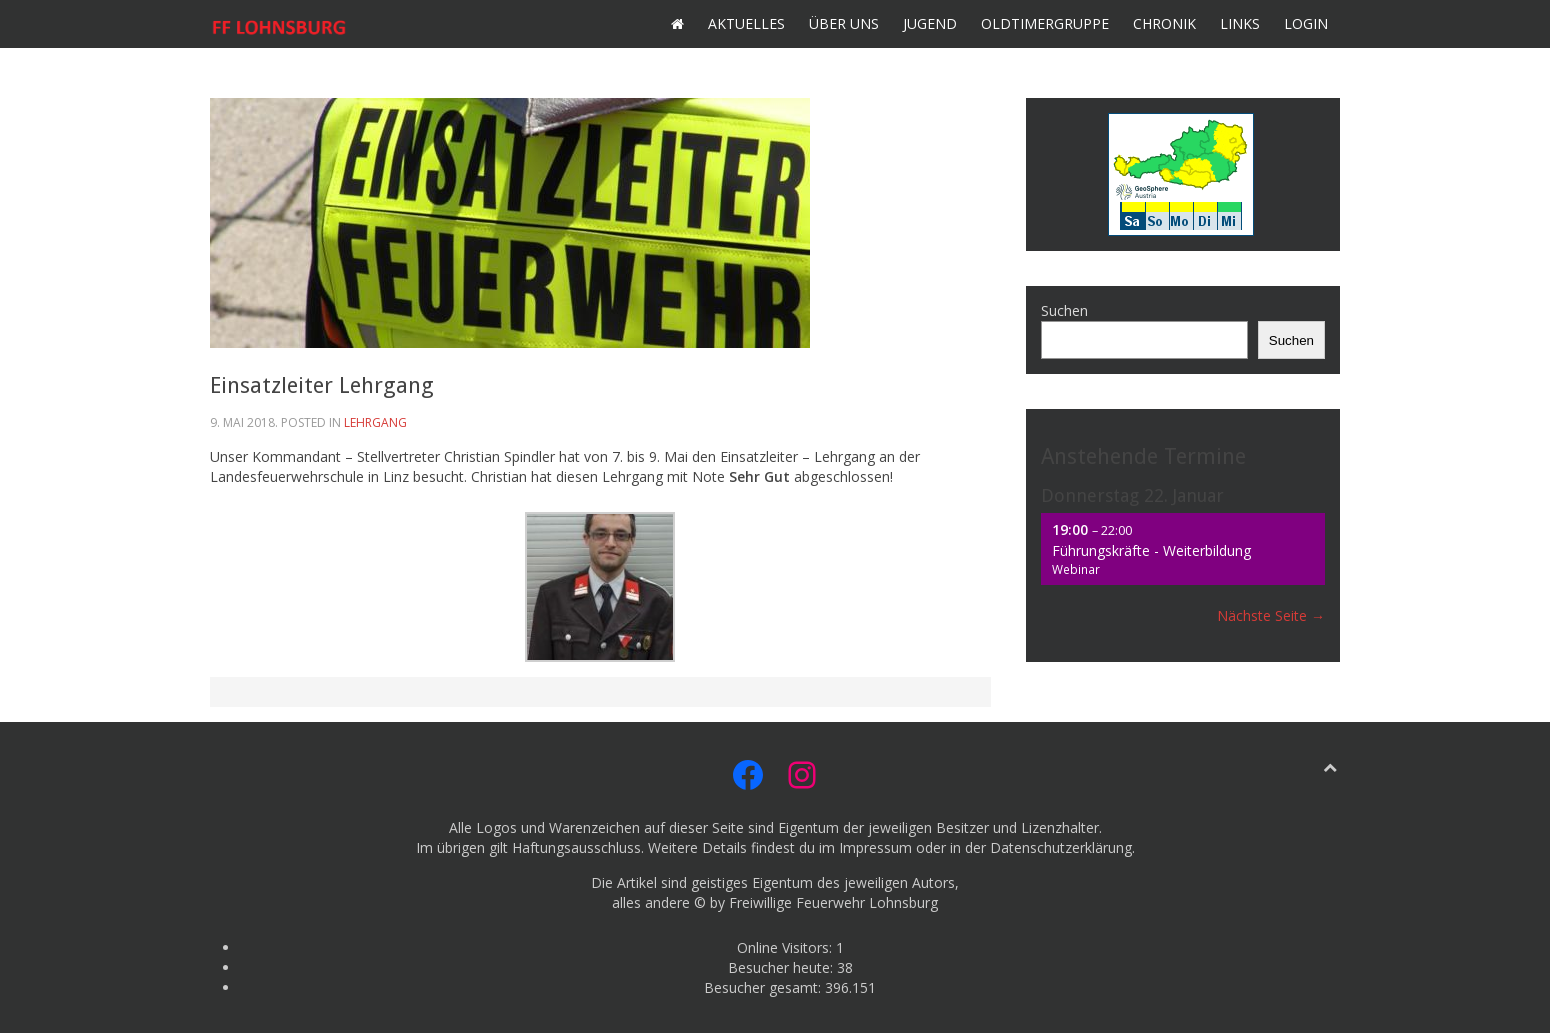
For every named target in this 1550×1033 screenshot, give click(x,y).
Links (1240, 23)
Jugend (930, 23)
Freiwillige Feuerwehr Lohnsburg (833, 902)
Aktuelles (746, 23)
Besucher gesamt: (764, 987)
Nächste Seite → (1271, 615)
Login (1306, 23)
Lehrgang (375, 422)
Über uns (844, 23)
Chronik (1164, 23)
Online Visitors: (786, 947)
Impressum (875, 847)
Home (677, 24)
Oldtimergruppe (1045, 23)
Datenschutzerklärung (1061, 847)
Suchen (1064, 310)
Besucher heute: (782, 967)
